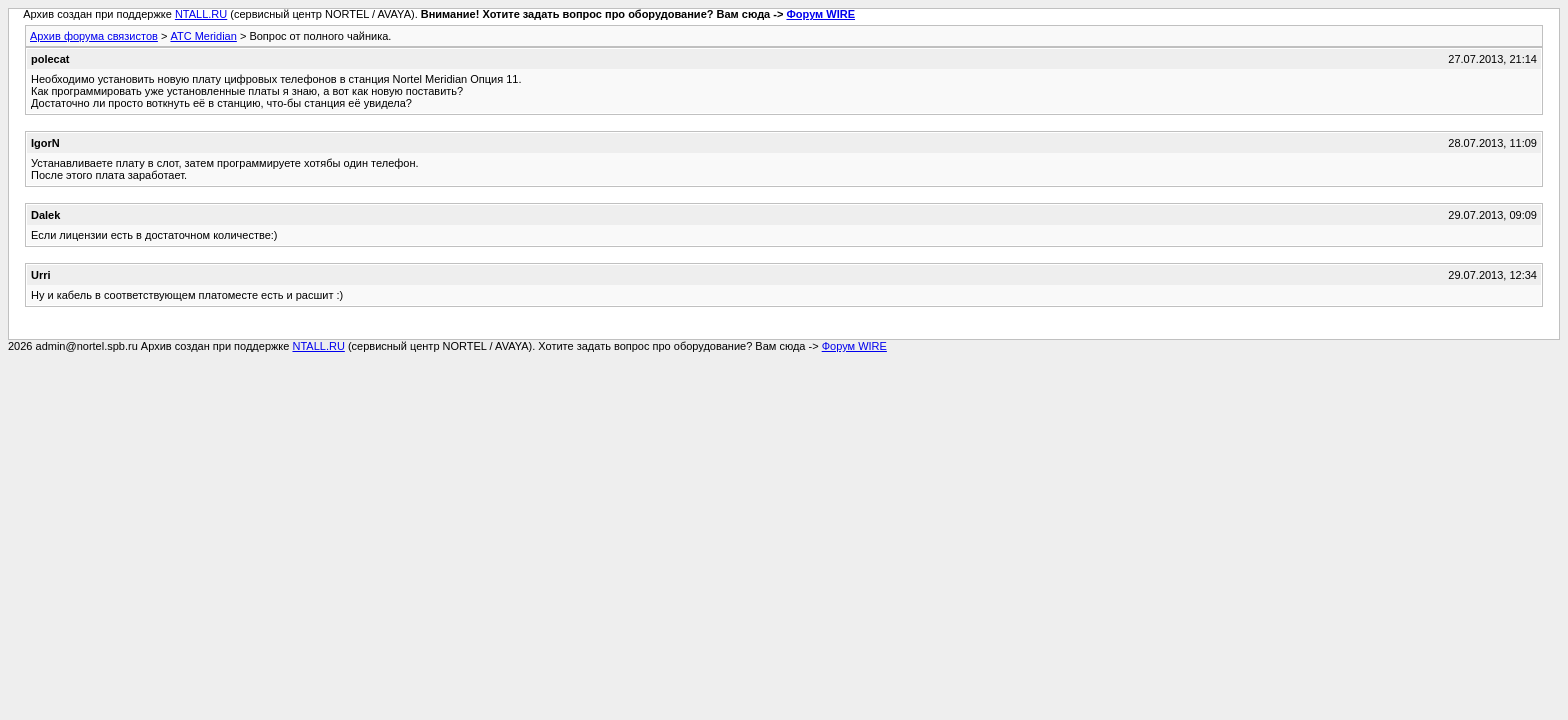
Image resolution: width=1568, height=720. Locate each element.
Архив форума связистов (94, 36)
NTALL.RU (201, 14)
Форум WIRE (820, 14)
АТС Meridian (203, 36)
